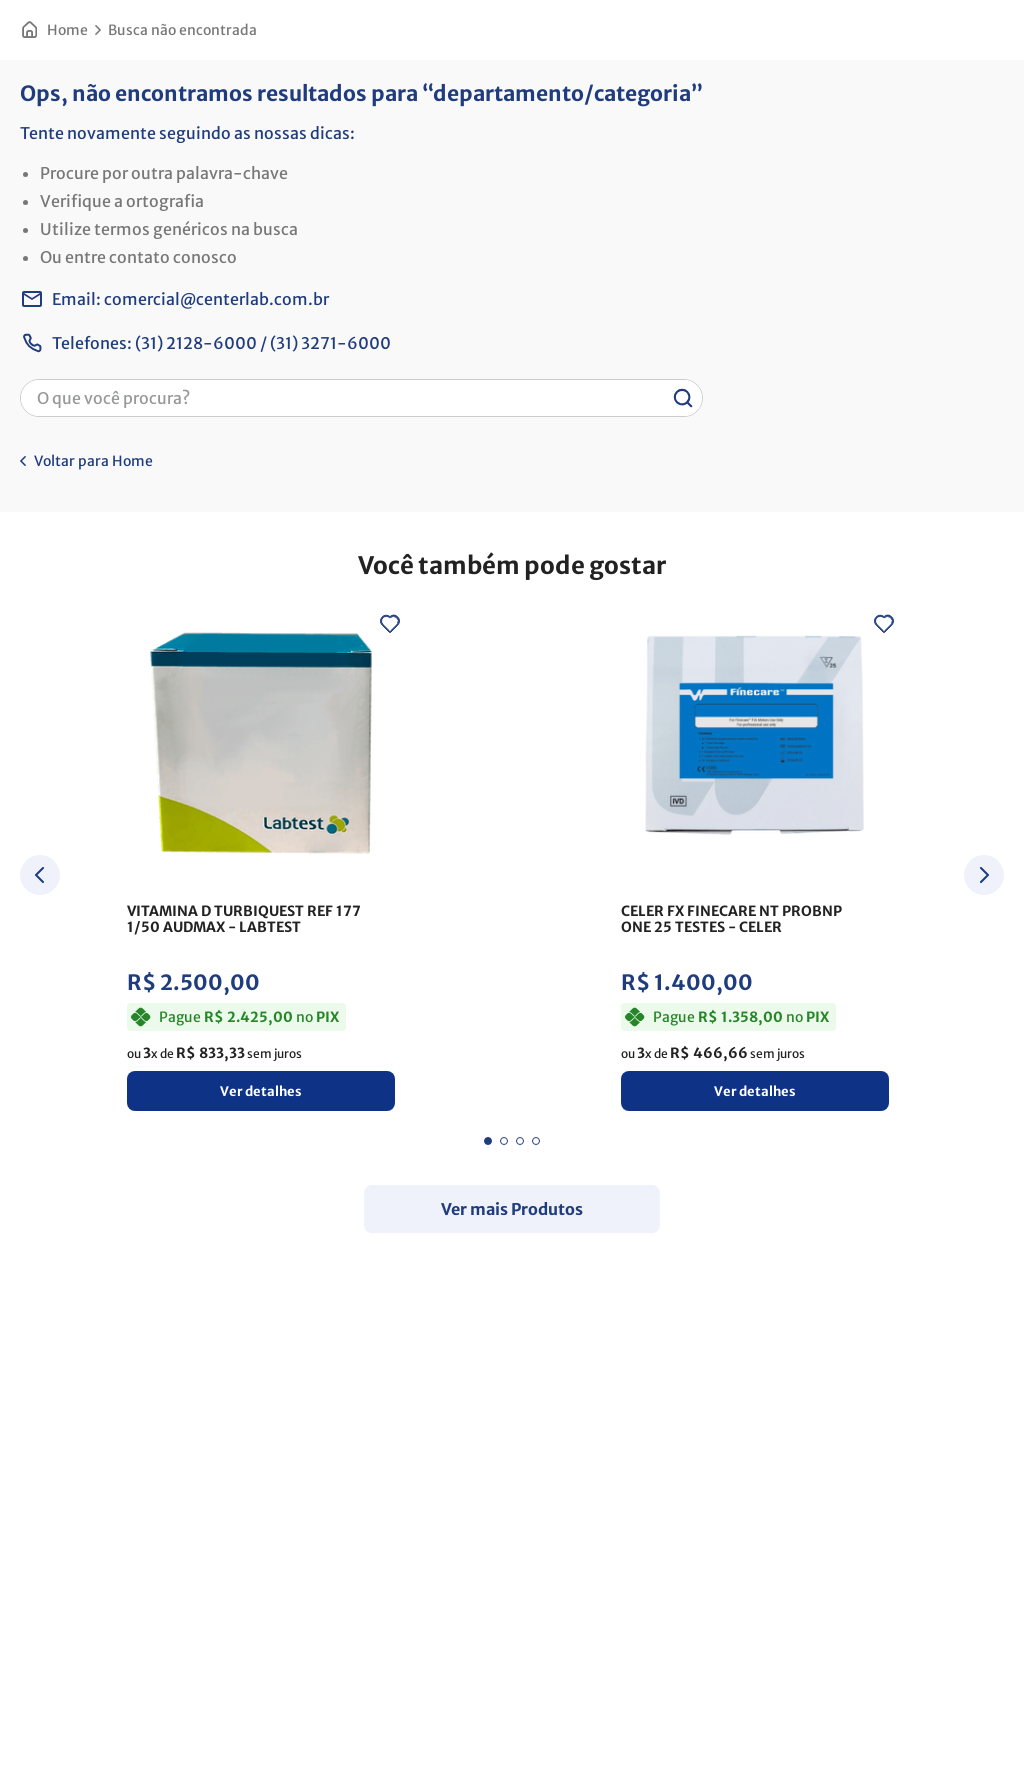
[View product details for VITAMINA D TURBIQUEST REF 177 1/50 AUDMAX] (128, 1023)
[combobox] (448, 89)
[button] (223, 159)
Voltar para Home (93, 621)
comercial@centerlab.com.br (216, 459)
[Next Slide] (984, 1035)
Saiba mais (256, 1713)
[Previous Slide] (40, 1035)
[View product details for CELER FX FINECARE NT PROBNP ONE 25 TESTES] (390, 1023)
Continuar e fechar (512, 1753)
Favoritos (899, 89)
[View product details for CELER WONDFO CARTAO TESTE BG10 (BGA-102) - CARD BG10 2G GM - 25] (652, 1023)
